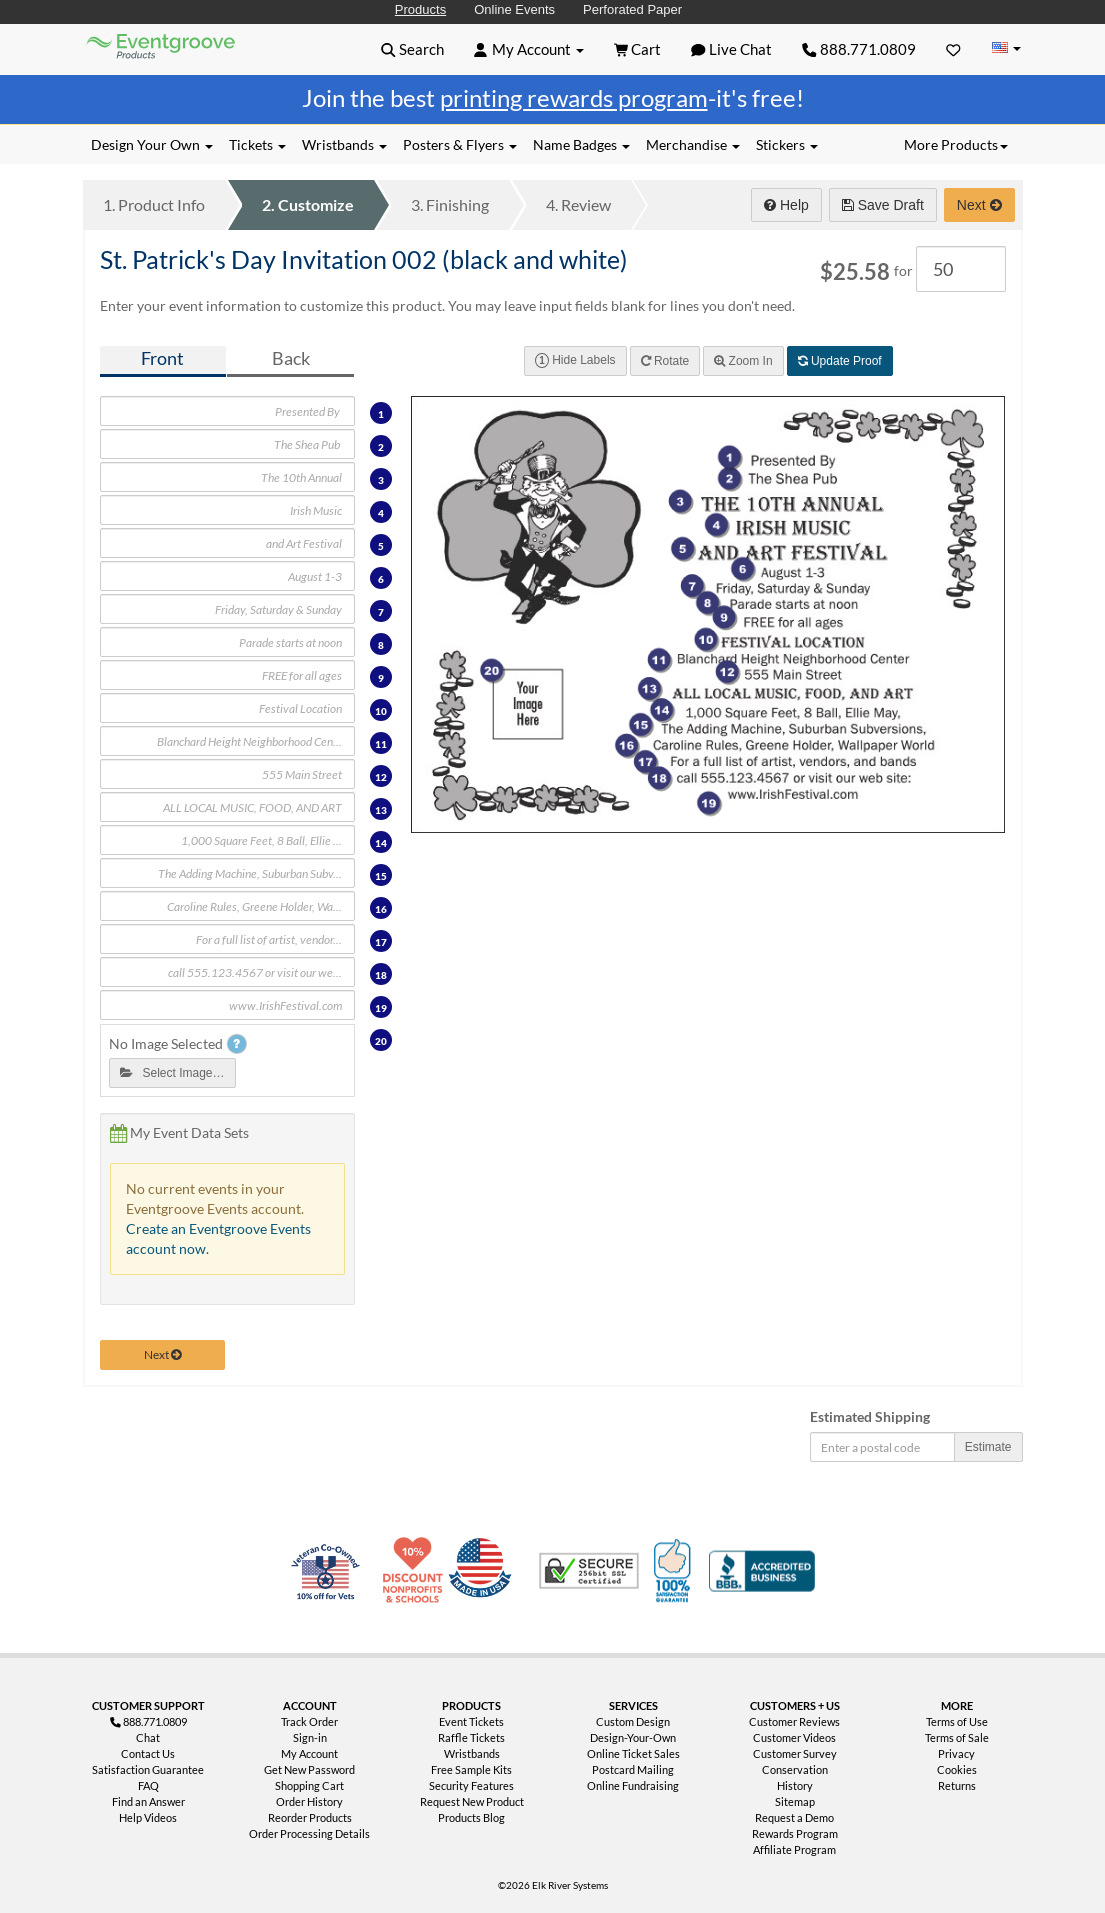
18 (381, 975)
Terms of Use (957, 1721)
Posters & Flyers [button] (460, 144)
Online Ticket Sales (633, 1753)
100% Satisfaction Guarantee (675, 1571)
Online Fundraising (633, 1785)
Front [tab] (162, 358)
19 (381, 1008)
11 (381, 744)
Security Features (471, 1785)
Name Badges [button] (581, 144)
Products (420, 9)
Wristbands (472, 1753)
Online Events (514, 9)
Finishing (450, 204)
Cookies (957, 1769)
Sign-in (310, 1737)
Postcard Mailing (633, 1769)
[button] (412, 49)
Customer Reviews (794, 1721)
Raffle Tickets (471, 1737)
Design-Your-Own (633, 1737)
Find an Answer (148, 1801)
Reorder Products (310, 1817)
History (795, 1785)
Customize (308, 204)
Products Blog (471, 1817)
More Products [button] (956, 144)
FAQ (148, 1785)
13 (381, 810)
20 (381, 1041)
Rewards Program (795, 1833)
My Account (309, 1753)
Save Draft (883, 205)
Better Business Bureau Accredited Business (762, 1571)
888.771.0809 (859, 49)
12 (381, 777)
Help (786, 205)
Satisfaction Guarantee (148, 1769)
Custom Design (633, 1721)
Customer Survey (795, 1753)
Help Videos (148, 1817)
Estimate (988, 1447)
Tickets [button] (257, 144)
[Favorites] (953, 49)
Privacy (956, 1753)
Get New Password (309, 1769)
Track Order (309, 1721)
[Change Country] (1007, 48)
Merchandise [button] (693, 144)
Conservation (795, 1769)
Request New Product (472, 1801)
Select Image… (172, 1073)
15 (381, 876)
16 (381, 909)
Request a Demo (794, 1817)
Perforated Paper (632, 9)
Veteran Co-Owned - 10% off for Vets (330, 1583)
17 (381, 942)
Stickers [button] (787, 144)
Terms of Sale (957, 1737)
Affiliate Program (794, 1849)
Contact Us (148, 1753)
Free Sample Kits (471, 1769)
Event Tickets (471, 1721)
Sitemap (795, 1801)
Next (979, 205)
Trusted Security (589, 1571)
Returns (957, 1785)
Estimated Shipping (870, 1416)
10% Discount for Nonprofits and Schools (417, 1571)
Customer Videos (794, 1737)
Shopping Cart (309, 1785)
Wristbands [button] (344, 144)
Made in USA (484, 1571)
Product (154, 204)
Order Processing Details (309, 1833)
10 (381, 711)
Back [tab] (291, 358)
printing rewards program (574, 97)
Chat (148, 1737)
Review (578, 204)
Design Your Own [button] (152, 144)
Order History (309, 1801)
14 (381, 843)
